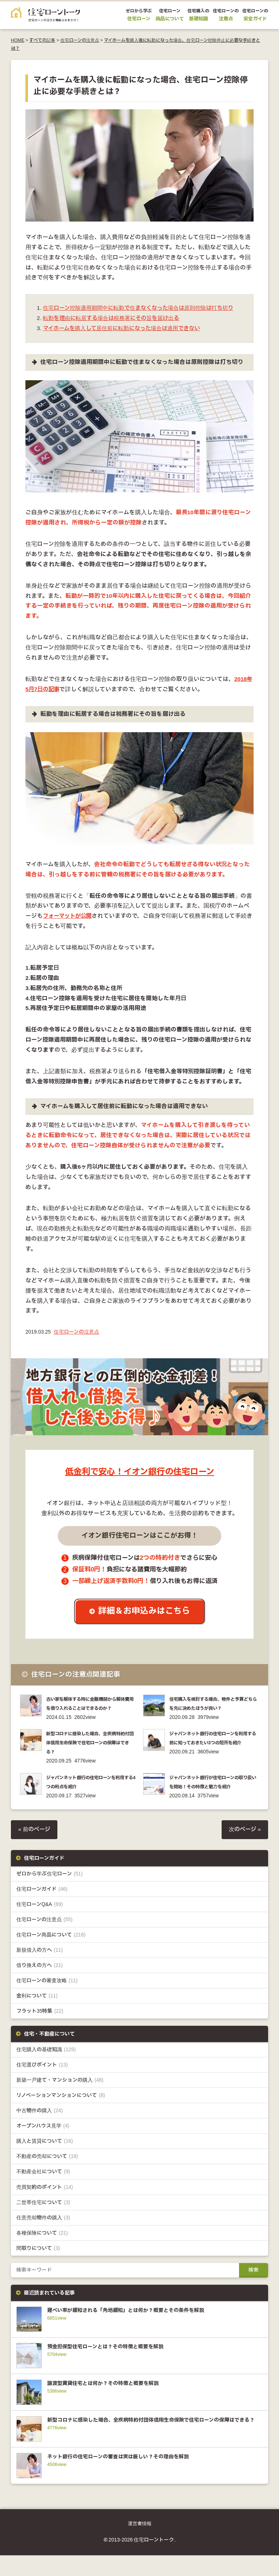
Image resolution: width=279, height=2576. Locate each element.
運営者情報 (139, 2544)
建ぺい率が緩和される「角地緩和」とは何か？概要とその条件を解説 (137, 2330)
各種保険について (42, 2253)
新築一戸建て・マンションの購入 (60, 2100)
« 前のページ (35, 1849)
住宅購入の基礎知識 (46, 2069)
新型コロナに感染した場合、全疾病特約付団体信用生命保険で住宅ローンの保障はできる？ (89, 1762)
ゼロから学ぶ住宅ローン (49, 1893)
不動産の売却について (47, 2176)
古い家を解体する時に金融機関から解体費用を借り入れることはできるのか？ (89, 1718)
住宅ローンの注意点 (79, 40)
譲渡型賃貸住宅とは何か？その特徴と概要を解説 (111, 2403)
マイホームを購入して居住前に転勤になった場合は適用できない (126, 338)
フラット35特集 (39, 2031)
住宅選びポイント (42, 2085)
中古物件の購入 (39, 2130)
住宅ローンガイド (42, 1908)
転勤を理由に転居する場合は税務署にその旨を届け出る (115, 328)
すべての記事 (42, 40)
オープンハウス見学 (42, 2146)
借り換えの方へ (39, 1985)
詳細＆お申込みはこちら (145, 1621)
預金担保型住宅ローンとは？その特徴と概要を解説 (113, 2366)
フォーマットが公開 (69, 926)
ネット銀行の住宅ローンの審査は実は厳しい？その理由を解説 (128, 2476)
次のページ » (244, 1849)
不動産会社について (43, 2192)
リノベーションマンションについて (60, 2115)
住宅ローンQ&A (39, 1924)
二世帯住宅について (43, 2222)
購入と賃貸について (44, 2161)
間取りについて (38, 2268)
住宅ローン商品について (51, 1954)
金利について (37, 2015)
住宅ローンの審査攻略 (47, 2000)
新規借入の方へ (39, 1969)
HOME (17, 40)
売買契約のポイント (44, 2207)
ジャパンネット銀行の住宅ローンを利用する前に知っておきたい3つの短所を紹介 (213, 1762)
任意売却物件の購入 (43, 2238)
